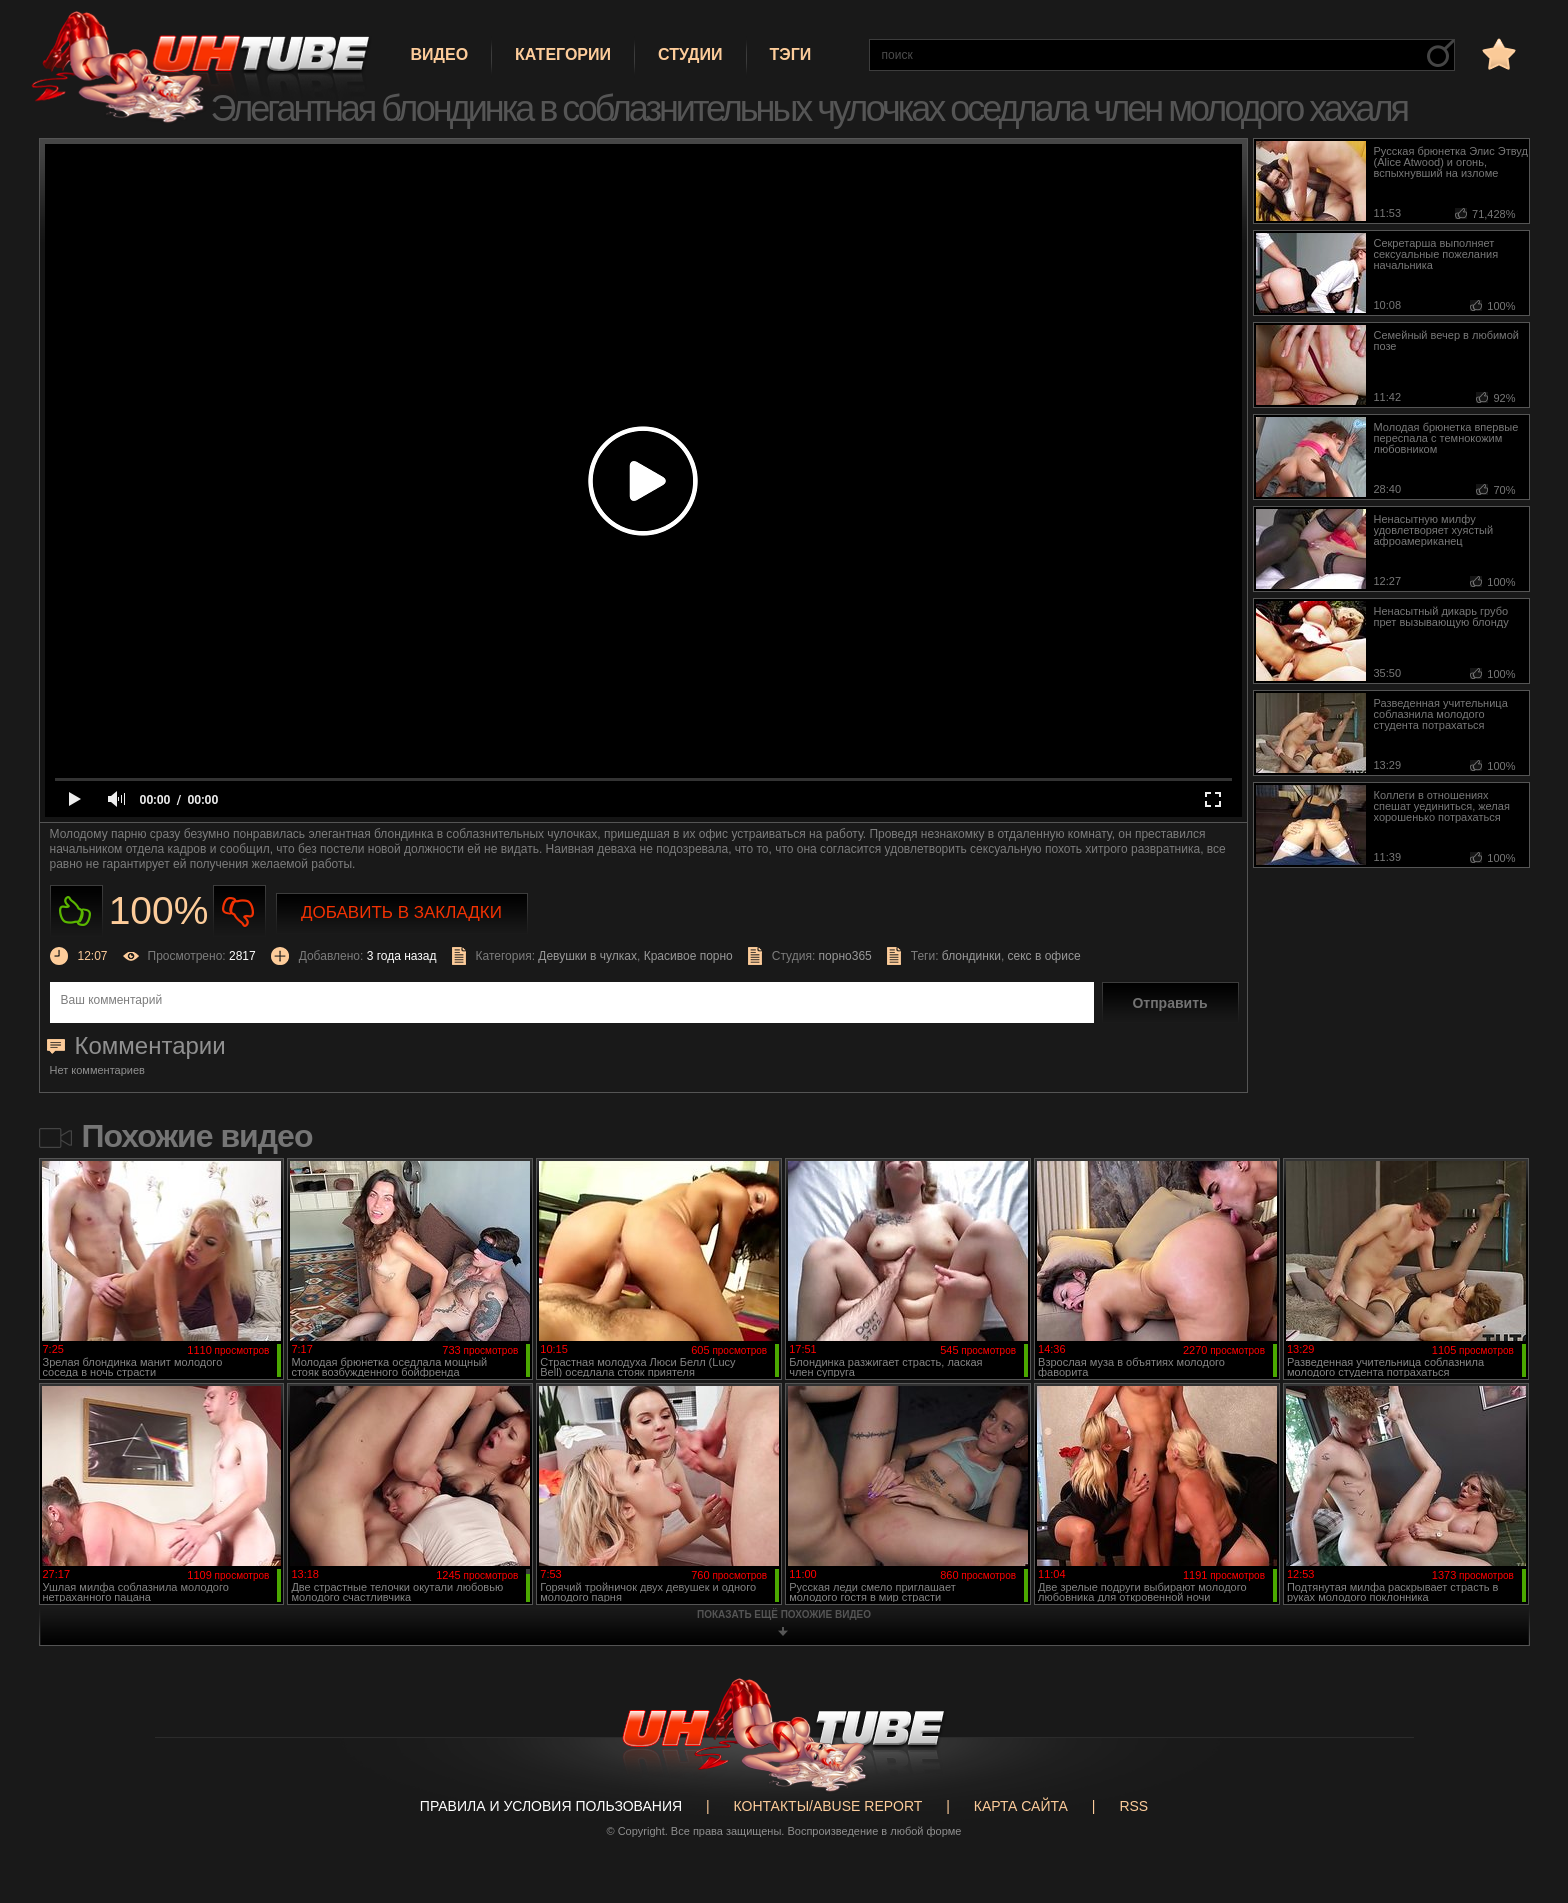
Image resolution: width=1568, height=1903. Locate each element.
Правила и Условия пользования (551, 1806)
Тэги (791, 54)
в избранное (1497, 53)
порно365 (845, 956)
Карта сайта (1021, 1806)
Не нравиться (239, 911)
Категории (563, 54)
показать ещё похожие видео (784, 1614)
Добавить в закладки (401, 912)
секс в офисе (1044, 956)
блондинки (971, 956)
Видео (440, 54)
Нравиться (76, 911)
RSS (1133, 1806)
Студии (690, 54)
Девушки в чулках (587, 956)
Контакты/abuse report (828, 1806)
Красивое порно (688, 956)
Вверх (1523, 1790)
